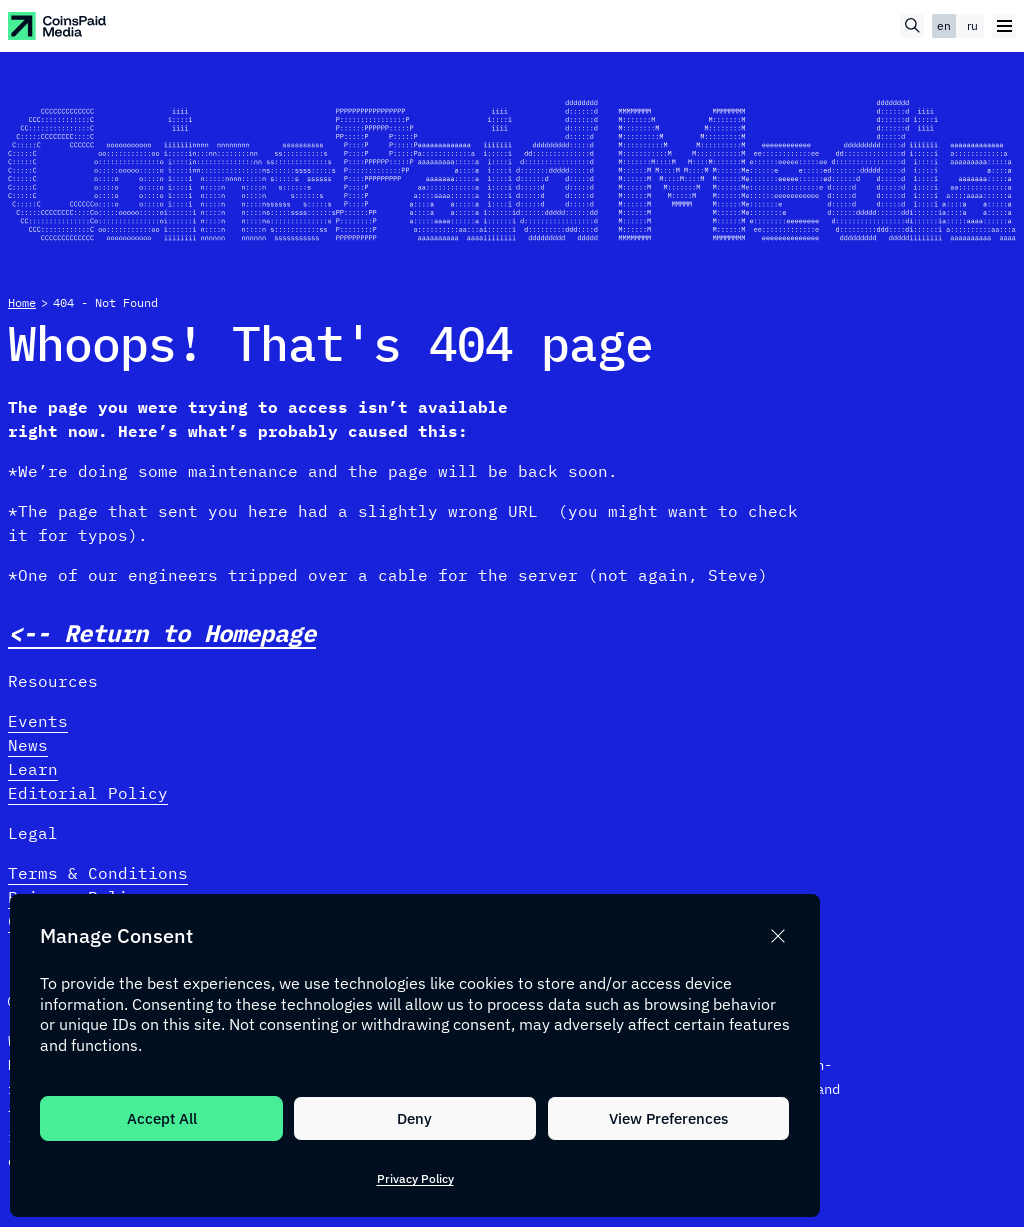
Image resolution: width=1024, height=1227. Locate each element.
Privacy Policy (415, 1178)
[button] (778, 936)
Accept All (162, 1118)
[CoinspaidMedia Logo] (58, 26)
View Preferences (668, 1118)
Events (38, 721)
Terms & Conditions (98, 873)
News (28, 745)
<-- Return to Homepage (162, 633)
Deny (414, 1118)
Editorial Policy (88, 793)
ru (972, 25)
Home (22, 302)
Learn (33, 769)
